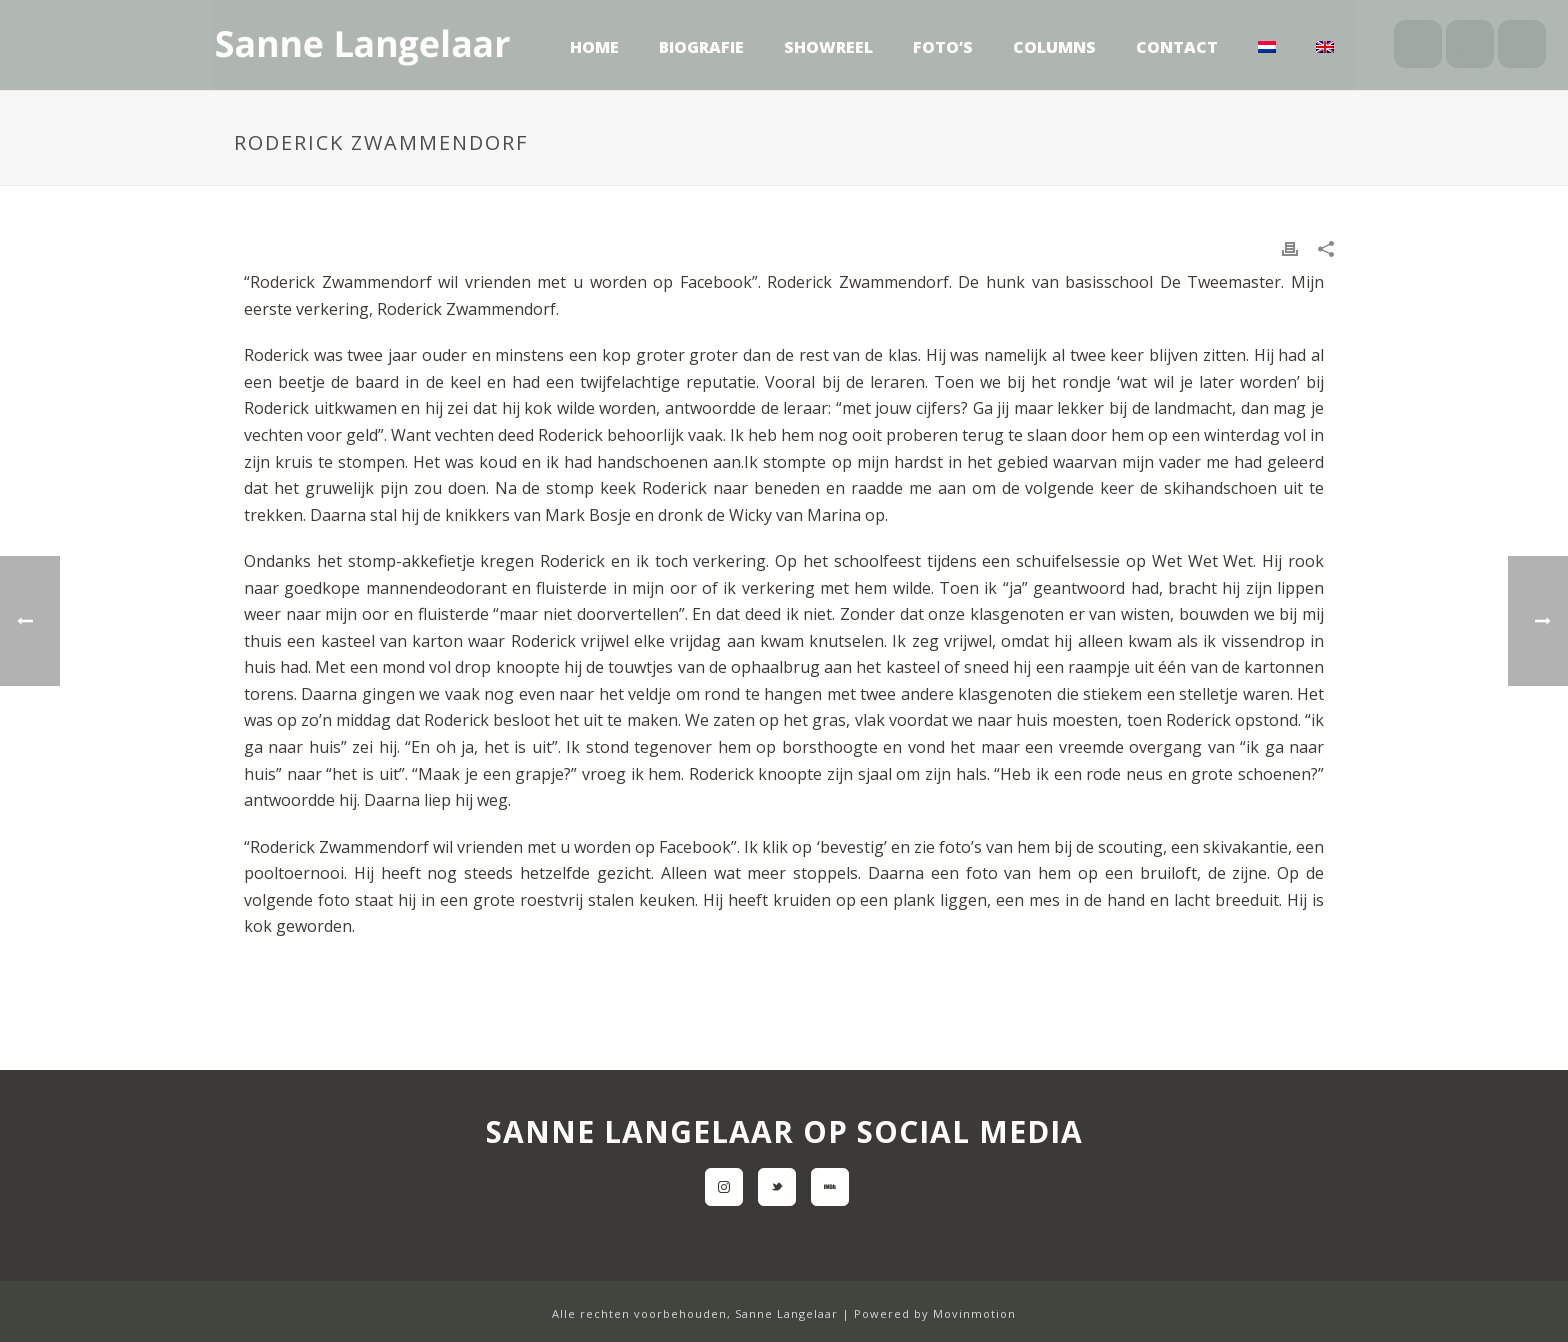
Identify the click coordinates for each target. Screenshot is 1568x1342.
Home (594, 47)
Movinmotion (974, 1313)
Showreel (828, 47)
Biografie (701, 47)
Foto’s (943, 47)
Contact (1177, 47)
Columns (1054, 47)
